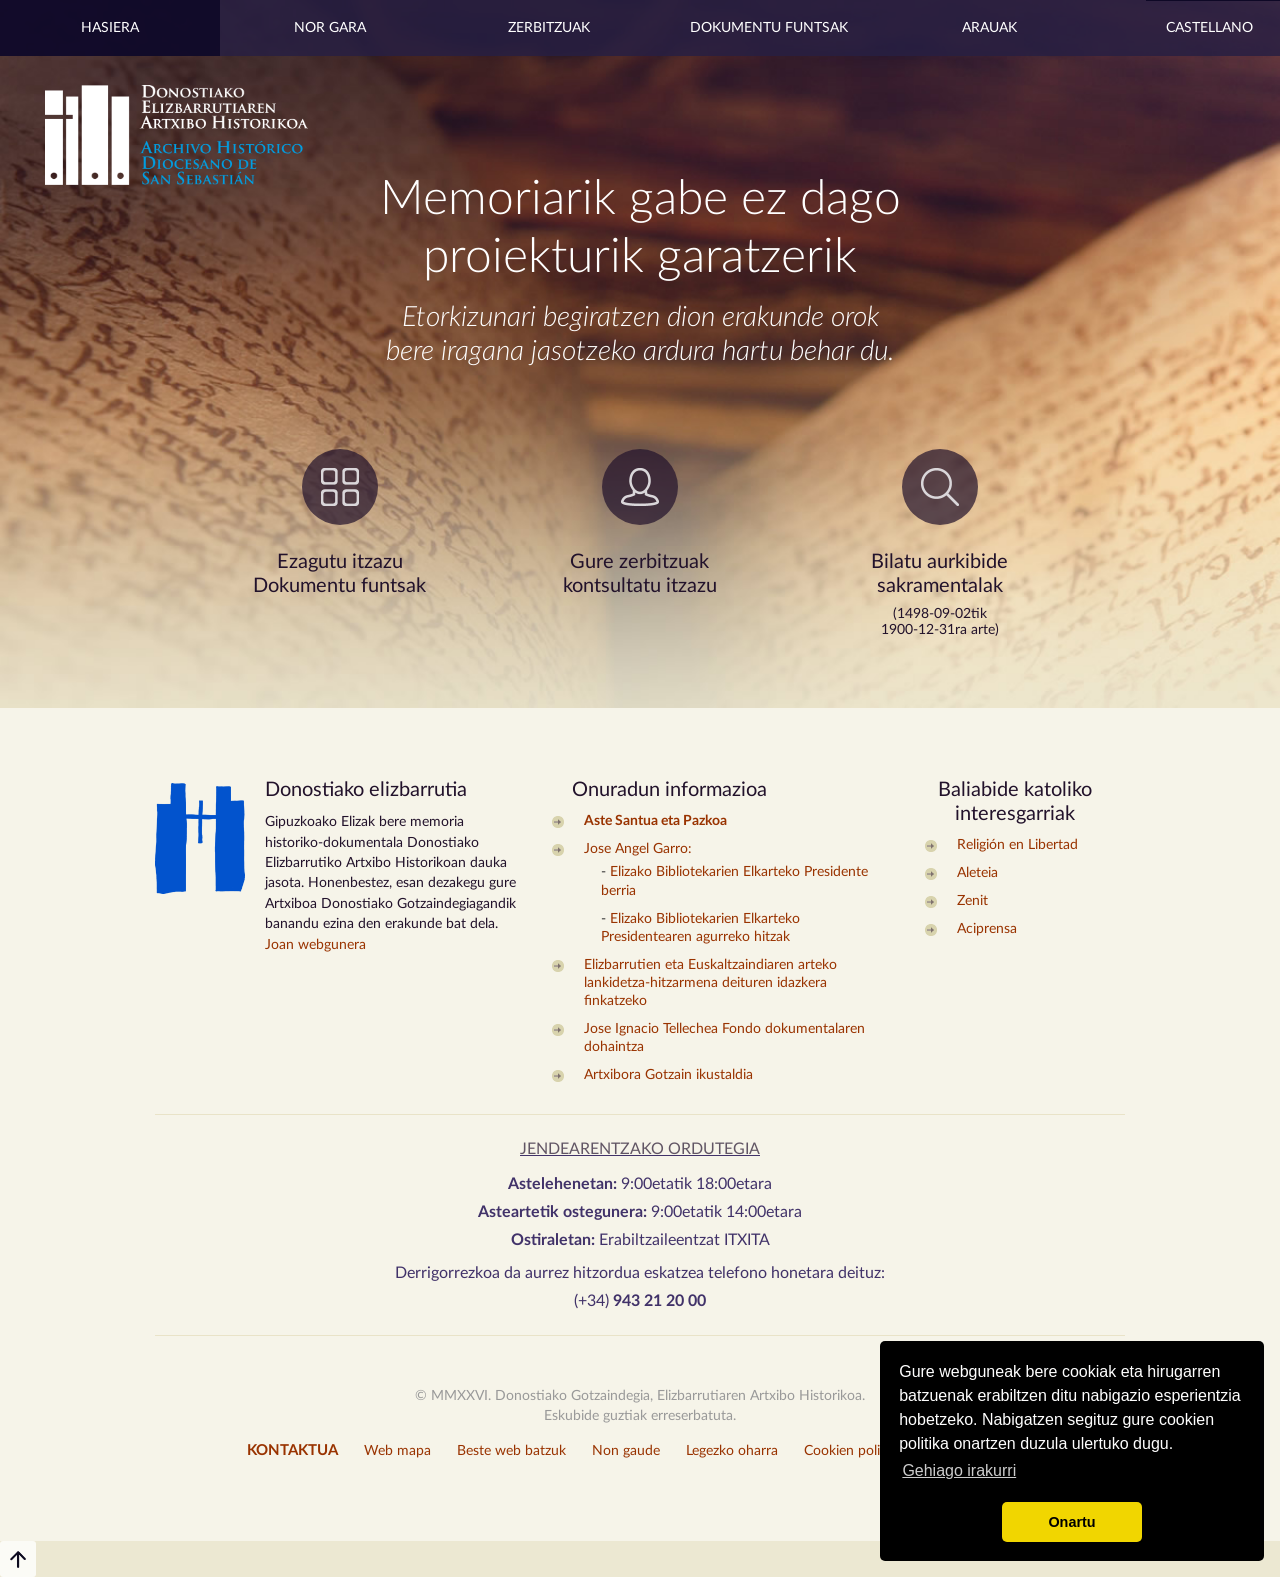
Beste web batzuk (511, 1451)
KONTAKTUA (292, 1450)
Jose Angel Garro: (638, 849)
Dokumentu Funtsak (769, 28)
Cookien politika (853, 1451)
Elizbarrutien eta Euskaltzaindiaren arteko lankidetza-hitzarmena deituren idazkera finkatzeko (710, 983)
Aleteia (977, 873)
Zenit (972, 901)
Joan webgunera (315, 945)
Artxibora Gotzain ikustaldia (668, 1075)
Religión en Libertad (1017, 845)
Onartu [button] (1071, 1522)
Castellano (1209, 28)
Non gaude (626, 1451)
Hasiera (110, 28)
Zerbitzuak (549, 28)
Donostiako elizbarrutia (366, 790)
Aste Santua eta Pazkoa (655, 821)
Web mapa (397, 1451)
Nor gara (330, 28)
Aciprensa (987, 929)
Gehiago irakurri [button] (959, 1470)
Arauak (989, 28)
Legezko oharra (732, 1451)
